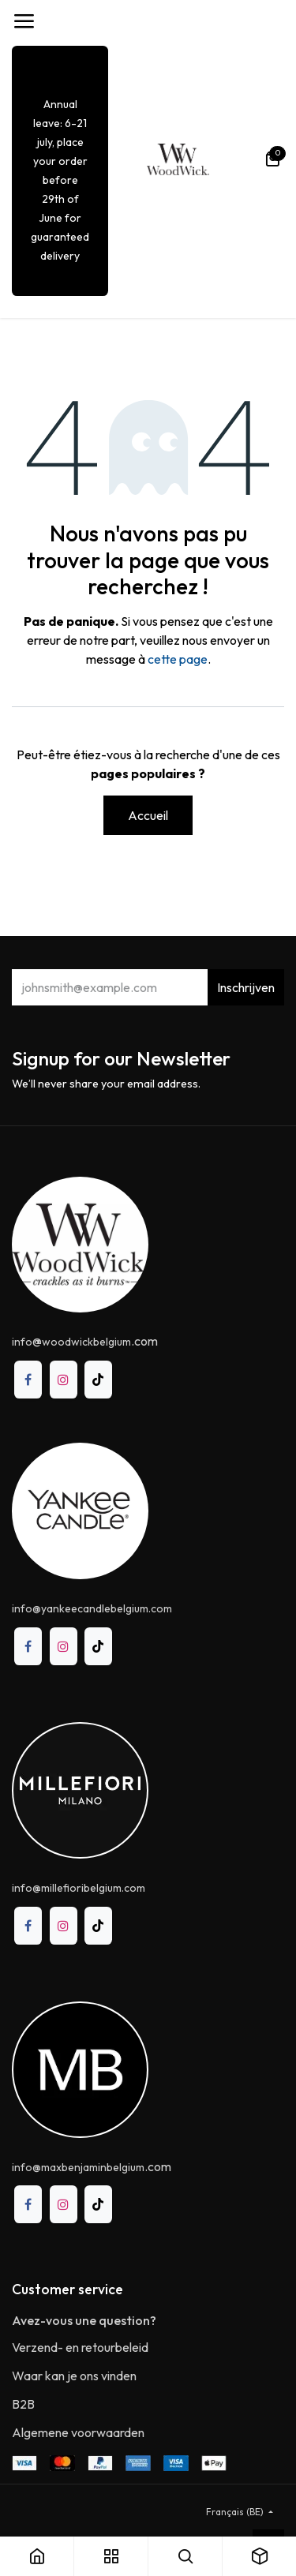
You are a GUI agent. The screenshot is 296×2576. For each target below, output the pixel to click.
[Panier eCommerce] (272, 159)
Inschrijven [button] (246, 987)
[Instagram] (63, 1379)
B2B (23, 2404)
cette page (178, 659)
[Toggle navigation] (24, 21)
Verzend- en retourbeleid (80, 2347)
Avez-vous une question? (84, 2320)
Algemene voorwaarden (78, 2432)
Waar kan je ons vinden (74, 2375)
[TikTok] (98, 1379)
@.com (85, 1341)
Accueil (148, 815)
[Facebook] (28, 1379)
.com (91, 2166)
